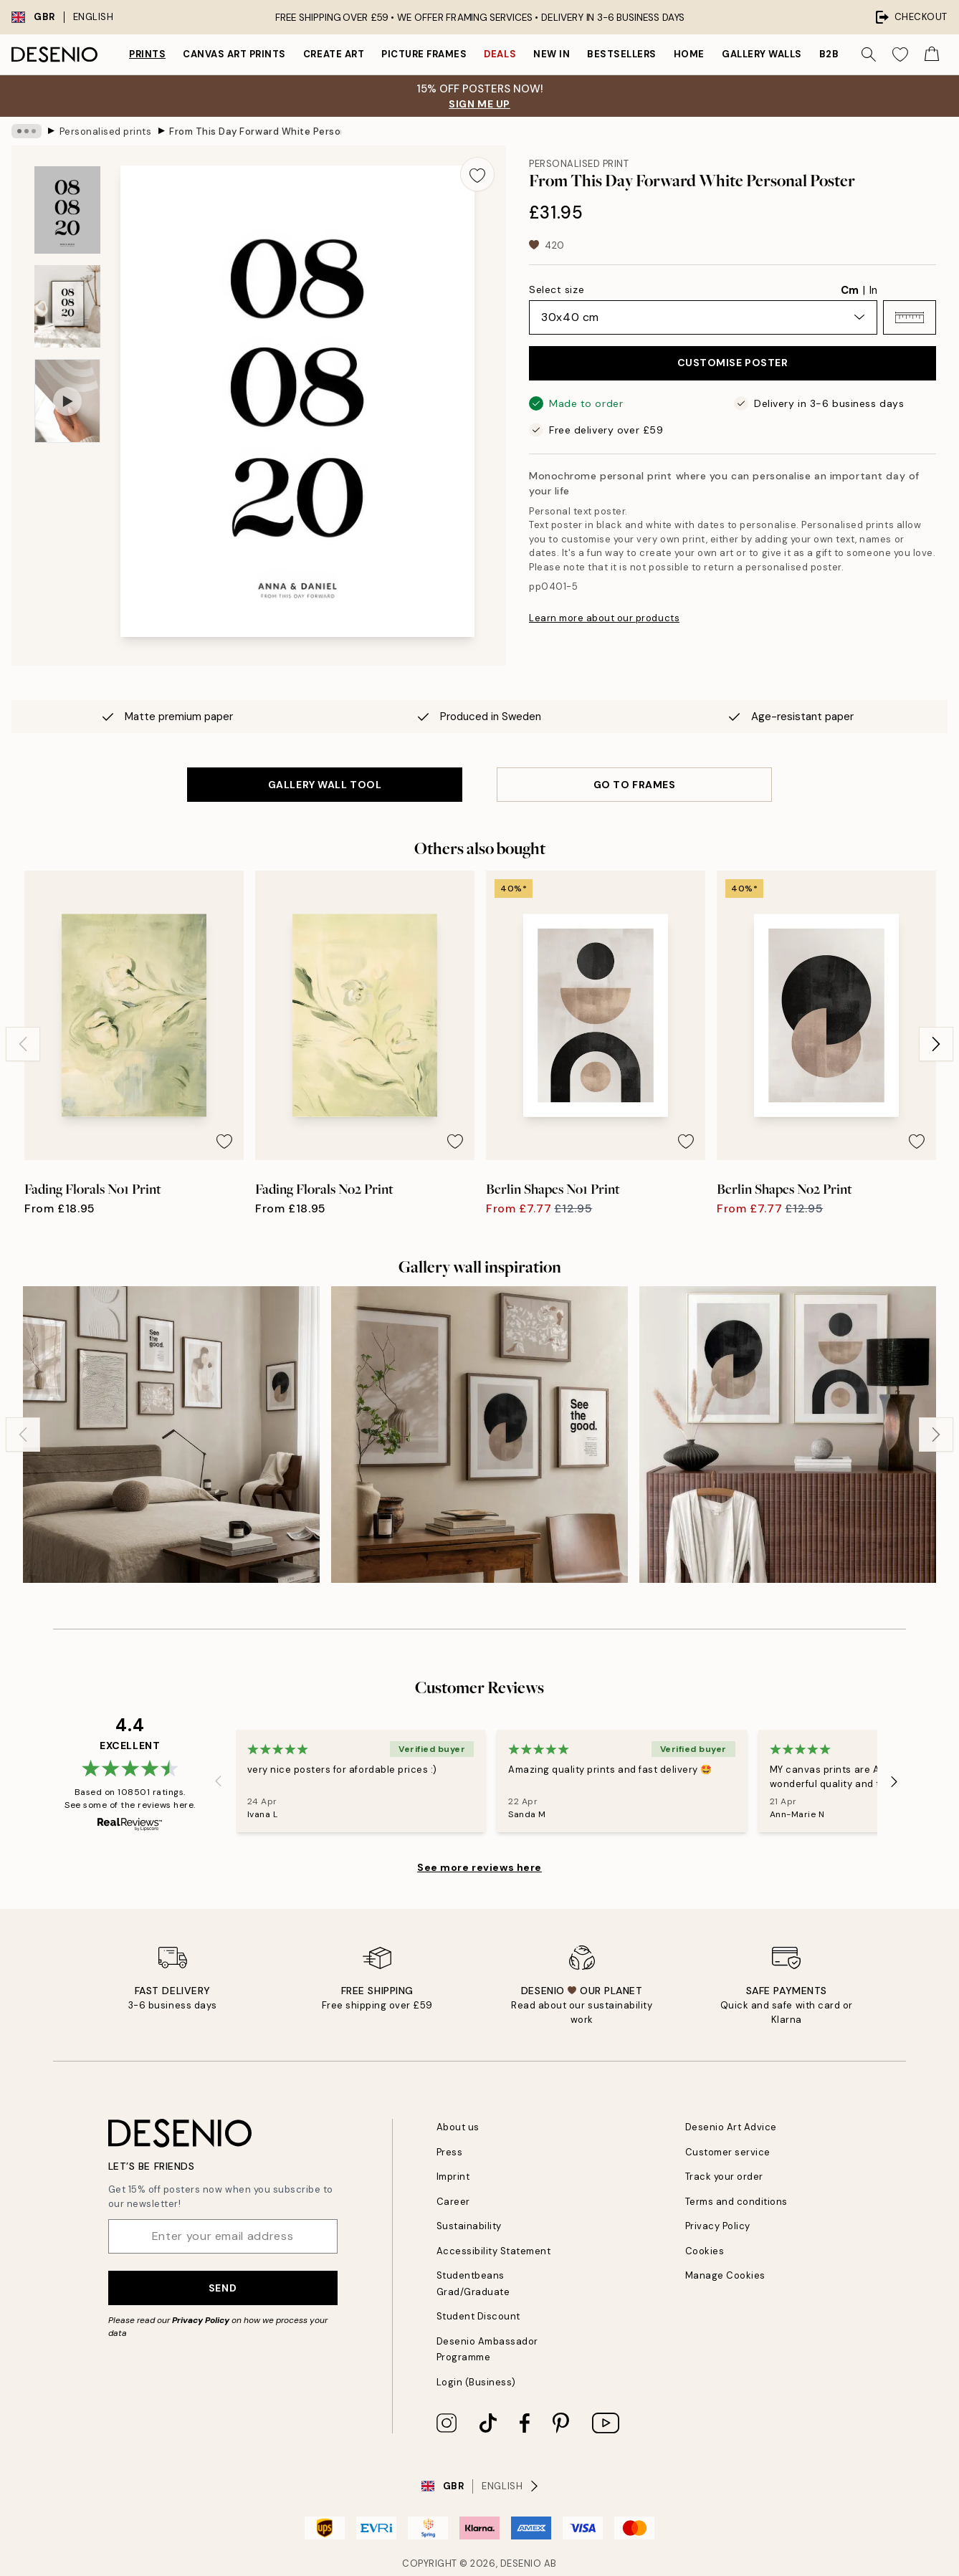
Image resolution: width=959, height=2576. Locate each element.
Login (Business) (476, 2382)
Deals (500, 54)
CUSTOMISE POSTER (732, 362)
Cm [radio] (850, 290)
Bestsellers (622, 54)
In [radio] (873, 290)
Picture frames (424, 54)
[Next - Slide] (936, 1044)
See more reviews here (479, 1867)
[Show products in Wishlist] (900, 54)
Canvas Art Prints (234, 54)
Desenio (521, 2563)
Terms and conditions (736, 2202)
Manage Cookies (725, 2275)
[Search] (868, 54)
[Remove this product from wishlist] (477, 174)
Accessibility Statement (493, 2251)
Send (223, 2287)
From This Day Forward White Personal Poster (255, 131)
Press (449, 2152)
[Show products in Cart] (932, 54)
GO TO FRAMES (634, 784)
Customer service (727, 2152)
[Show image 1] (67, 210)
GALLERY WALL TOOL (325, 784)
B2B (829, 54)
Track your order (724, 2176)
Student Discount (478, 2316)
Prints (147, 54)
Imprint (453, 2176)
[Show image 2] (67, 306)
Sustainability (469, 2226)
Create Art (333, 54)
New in (551, 54)
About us (458, 2127)
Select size (556, 289)
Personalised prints (105, 131)
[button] (909, 317)
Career (453, 2202)
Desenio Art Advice (731, 2127)
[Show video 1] (67, 401)
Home (689, 54)
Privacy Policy (200, 2320)
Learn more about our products (604, 618)
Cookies (705, 2251)
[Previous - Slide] (23, 1044)
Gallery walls (762, 54)
